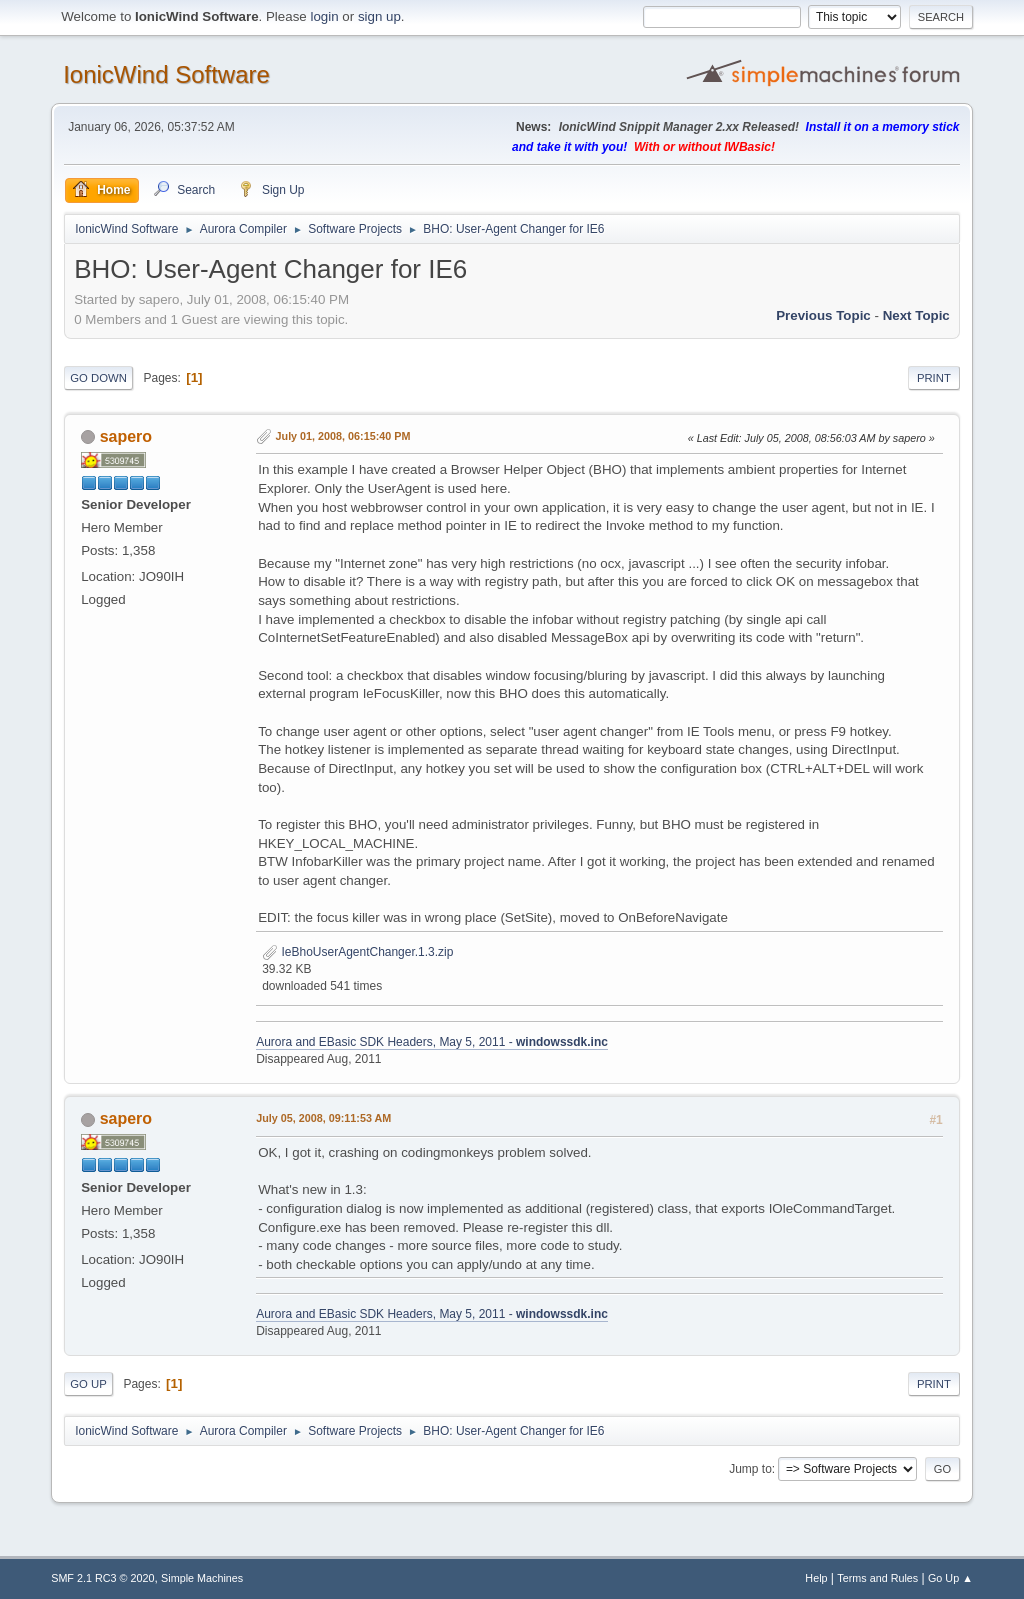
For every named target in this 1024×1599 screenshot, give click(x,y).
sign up (379, 16)
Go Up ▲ (950, 1578)
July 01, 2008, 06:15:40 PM (343, 436)
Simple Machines (202, 1578)
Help (816, 1578)
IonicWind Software (166, 74)
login (324, 16)
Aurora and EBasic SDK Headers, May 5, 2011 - (432, 1042)
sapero (126, 436)
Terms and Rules (877, 1578)
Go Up (88, 1384)
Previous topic (823, 315)
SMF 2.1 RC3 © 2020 (102, 1578)
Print (934, 378)
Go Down (98, 378)
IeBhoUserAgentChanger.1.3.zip (357, 952)
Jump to (750, 1469)
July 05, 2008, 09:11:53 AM (323, 1118)
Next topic (916, 315)
